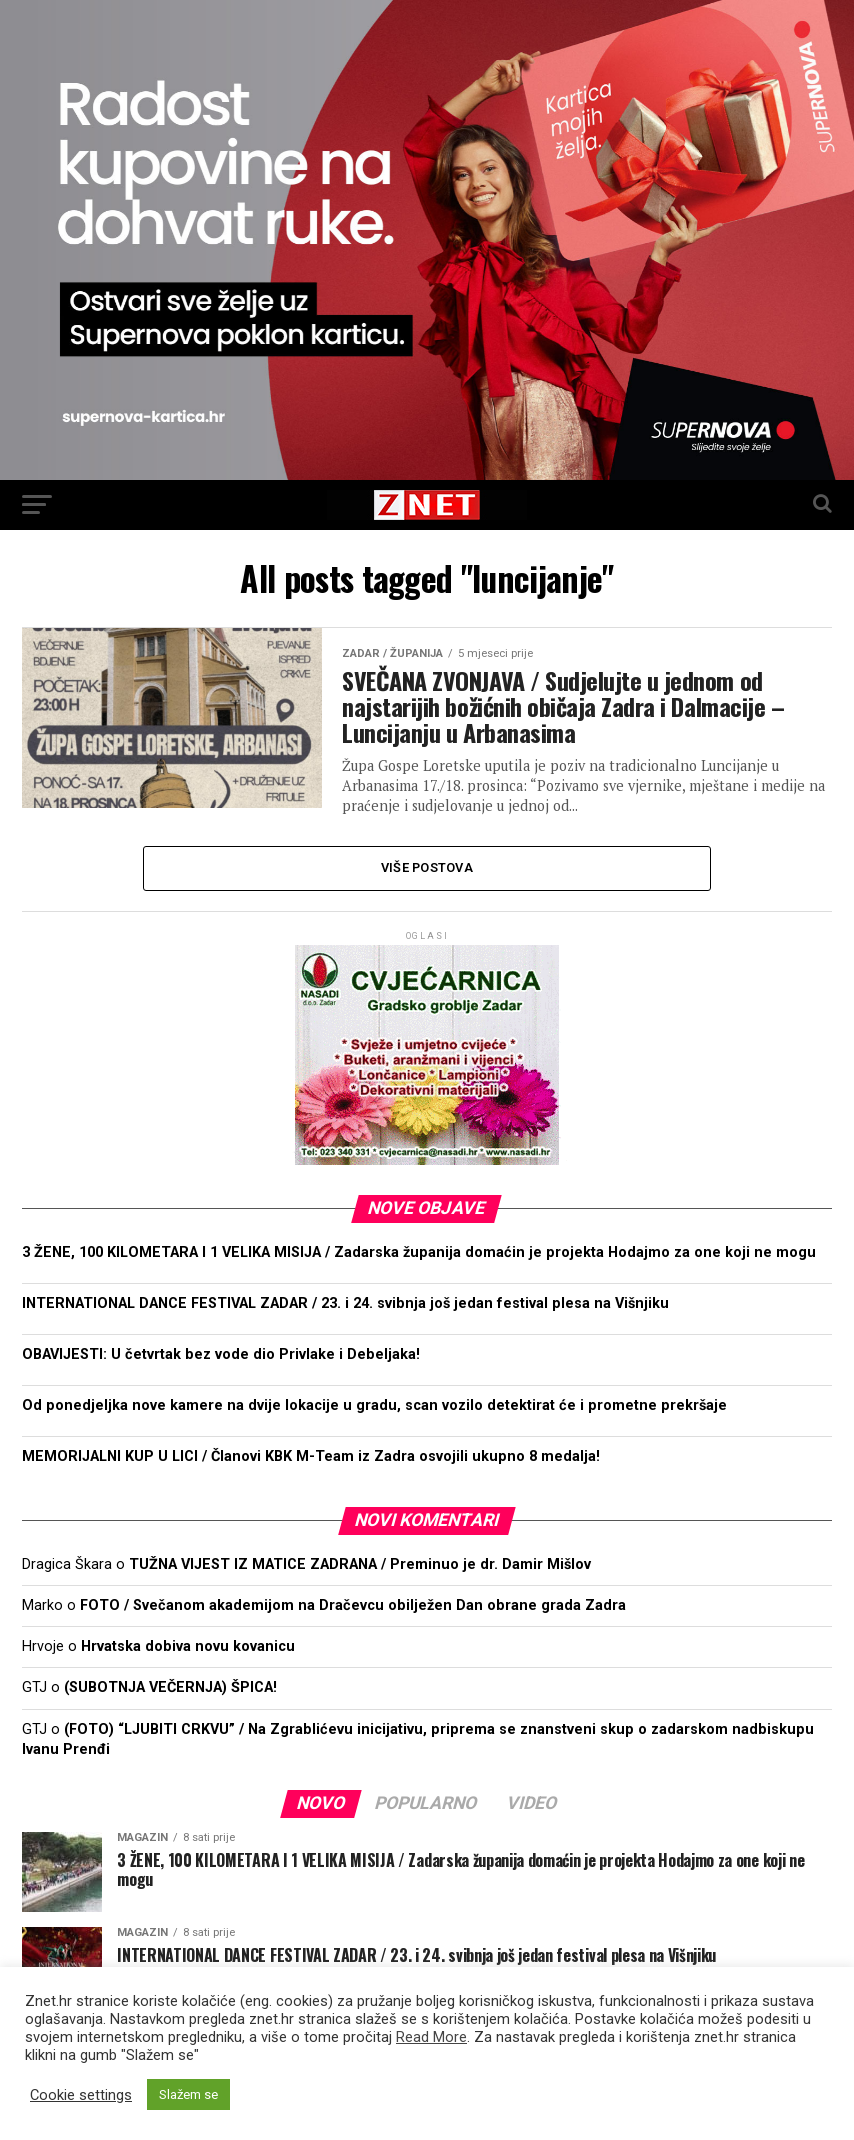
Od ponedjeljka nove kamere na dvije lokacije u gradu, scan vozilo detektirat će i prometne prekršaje (374, 1405)
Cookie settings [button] (81, 2095)
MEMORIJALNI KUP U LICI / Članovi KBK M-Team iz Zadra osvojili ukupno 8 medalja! (311, 1456)
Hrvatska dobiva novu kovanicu (188, 1646)
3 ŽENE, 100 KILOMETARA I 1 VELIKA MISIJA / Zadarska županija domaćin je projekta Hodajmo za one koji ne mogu (419, 1252)
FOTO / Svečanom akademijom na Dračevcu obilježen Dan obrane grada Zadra (353, 1605)
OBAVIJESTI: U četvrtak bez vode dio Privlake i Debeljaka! (221, 1354)
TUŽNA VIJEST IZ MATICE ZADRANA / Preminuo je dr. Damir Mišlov (360, 1564)
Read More (431, 2037)
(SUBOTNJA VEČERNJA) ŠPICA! (170, 1687)
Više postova (427, 867)
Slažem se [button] (188, 2094)
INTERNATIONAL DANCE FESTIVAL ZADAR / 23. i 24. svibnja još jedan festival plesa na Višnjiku (345, 1303)
